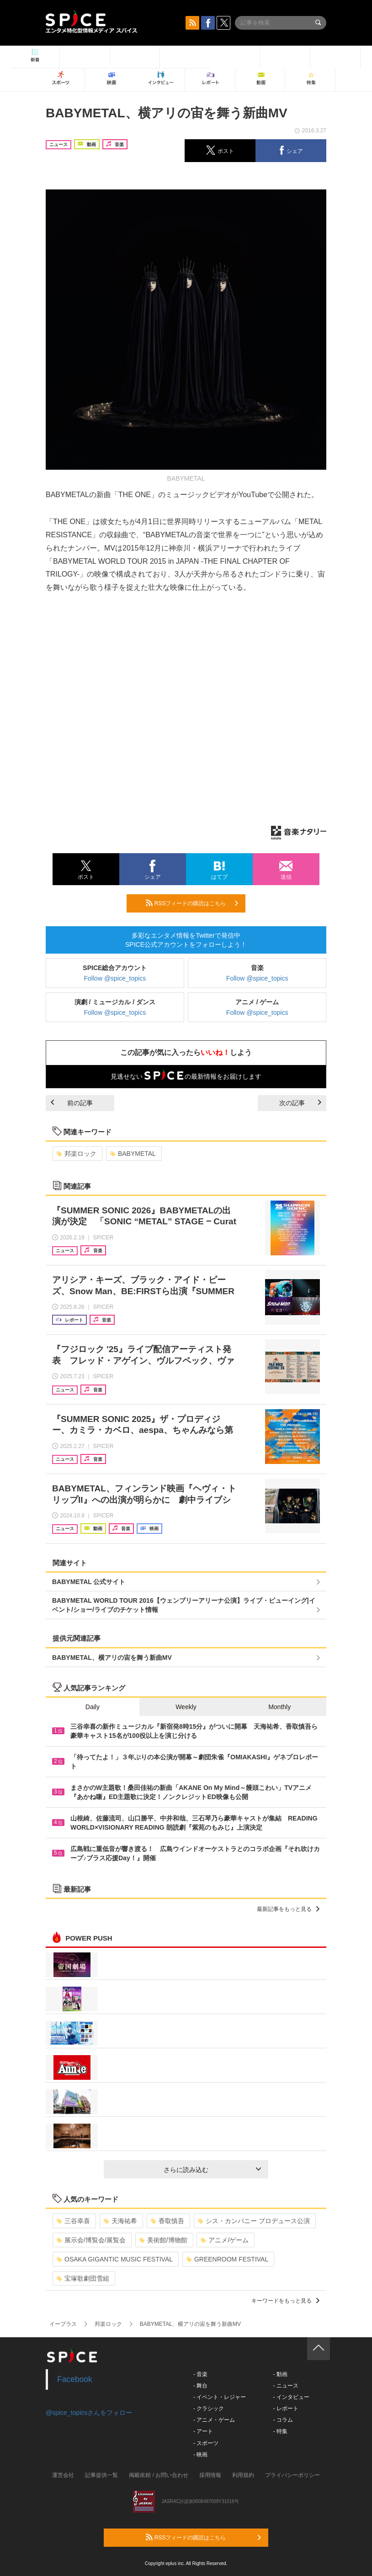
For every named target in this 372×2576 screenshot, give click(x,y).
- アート (203, 2431)
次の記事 (300, 1103)
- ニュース (285, 2385)
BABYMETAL (133, 1153)
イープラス (63, 2324)
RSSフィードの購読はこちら (192, 903)
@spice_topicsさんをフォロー (89, 2412)
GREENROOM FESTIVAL (227, 2259)
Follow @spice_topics (115, 978)
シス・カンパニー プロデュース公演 (254, 2220)
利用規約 (243, 2475)
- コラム (282, 2420)
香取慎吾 (167, 2220)
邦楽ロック (76, 1153)
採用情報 (210, 2475)
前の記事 (72, 1103)
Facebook (74, 2379)
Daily (92, 1706)
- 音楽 (200, 2374)
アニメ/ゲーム (225, 2240)
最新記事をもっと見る (288, 1909)
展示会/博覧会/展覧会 (91, 2240)
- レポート (285, 2408)
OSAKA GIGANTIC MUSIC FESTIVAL (115, 2259)
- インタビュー (291, 2397)
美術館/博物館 (163, 2240)
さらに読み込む (212, 2169)
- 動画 (280, 2374)
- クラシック (208, 2408)
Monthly (279, 1706)
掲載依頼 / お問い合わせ (158, 2475)
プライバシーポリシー (292, 2475)
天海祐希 (120, 2220)
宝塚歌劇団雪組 (83, 2278)
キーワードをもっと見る (285, 2301)
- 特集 (280, 2431)
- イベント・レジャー (219, 2397)
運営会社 (63, 2475)
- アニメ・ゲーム (214, 2420)
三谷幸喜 (73, 2220)
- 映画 (200, 2454)
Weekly (186, 1706)
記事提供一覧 (101, 2475)
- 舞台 (200, 2385)
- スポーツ (205, 2443)
